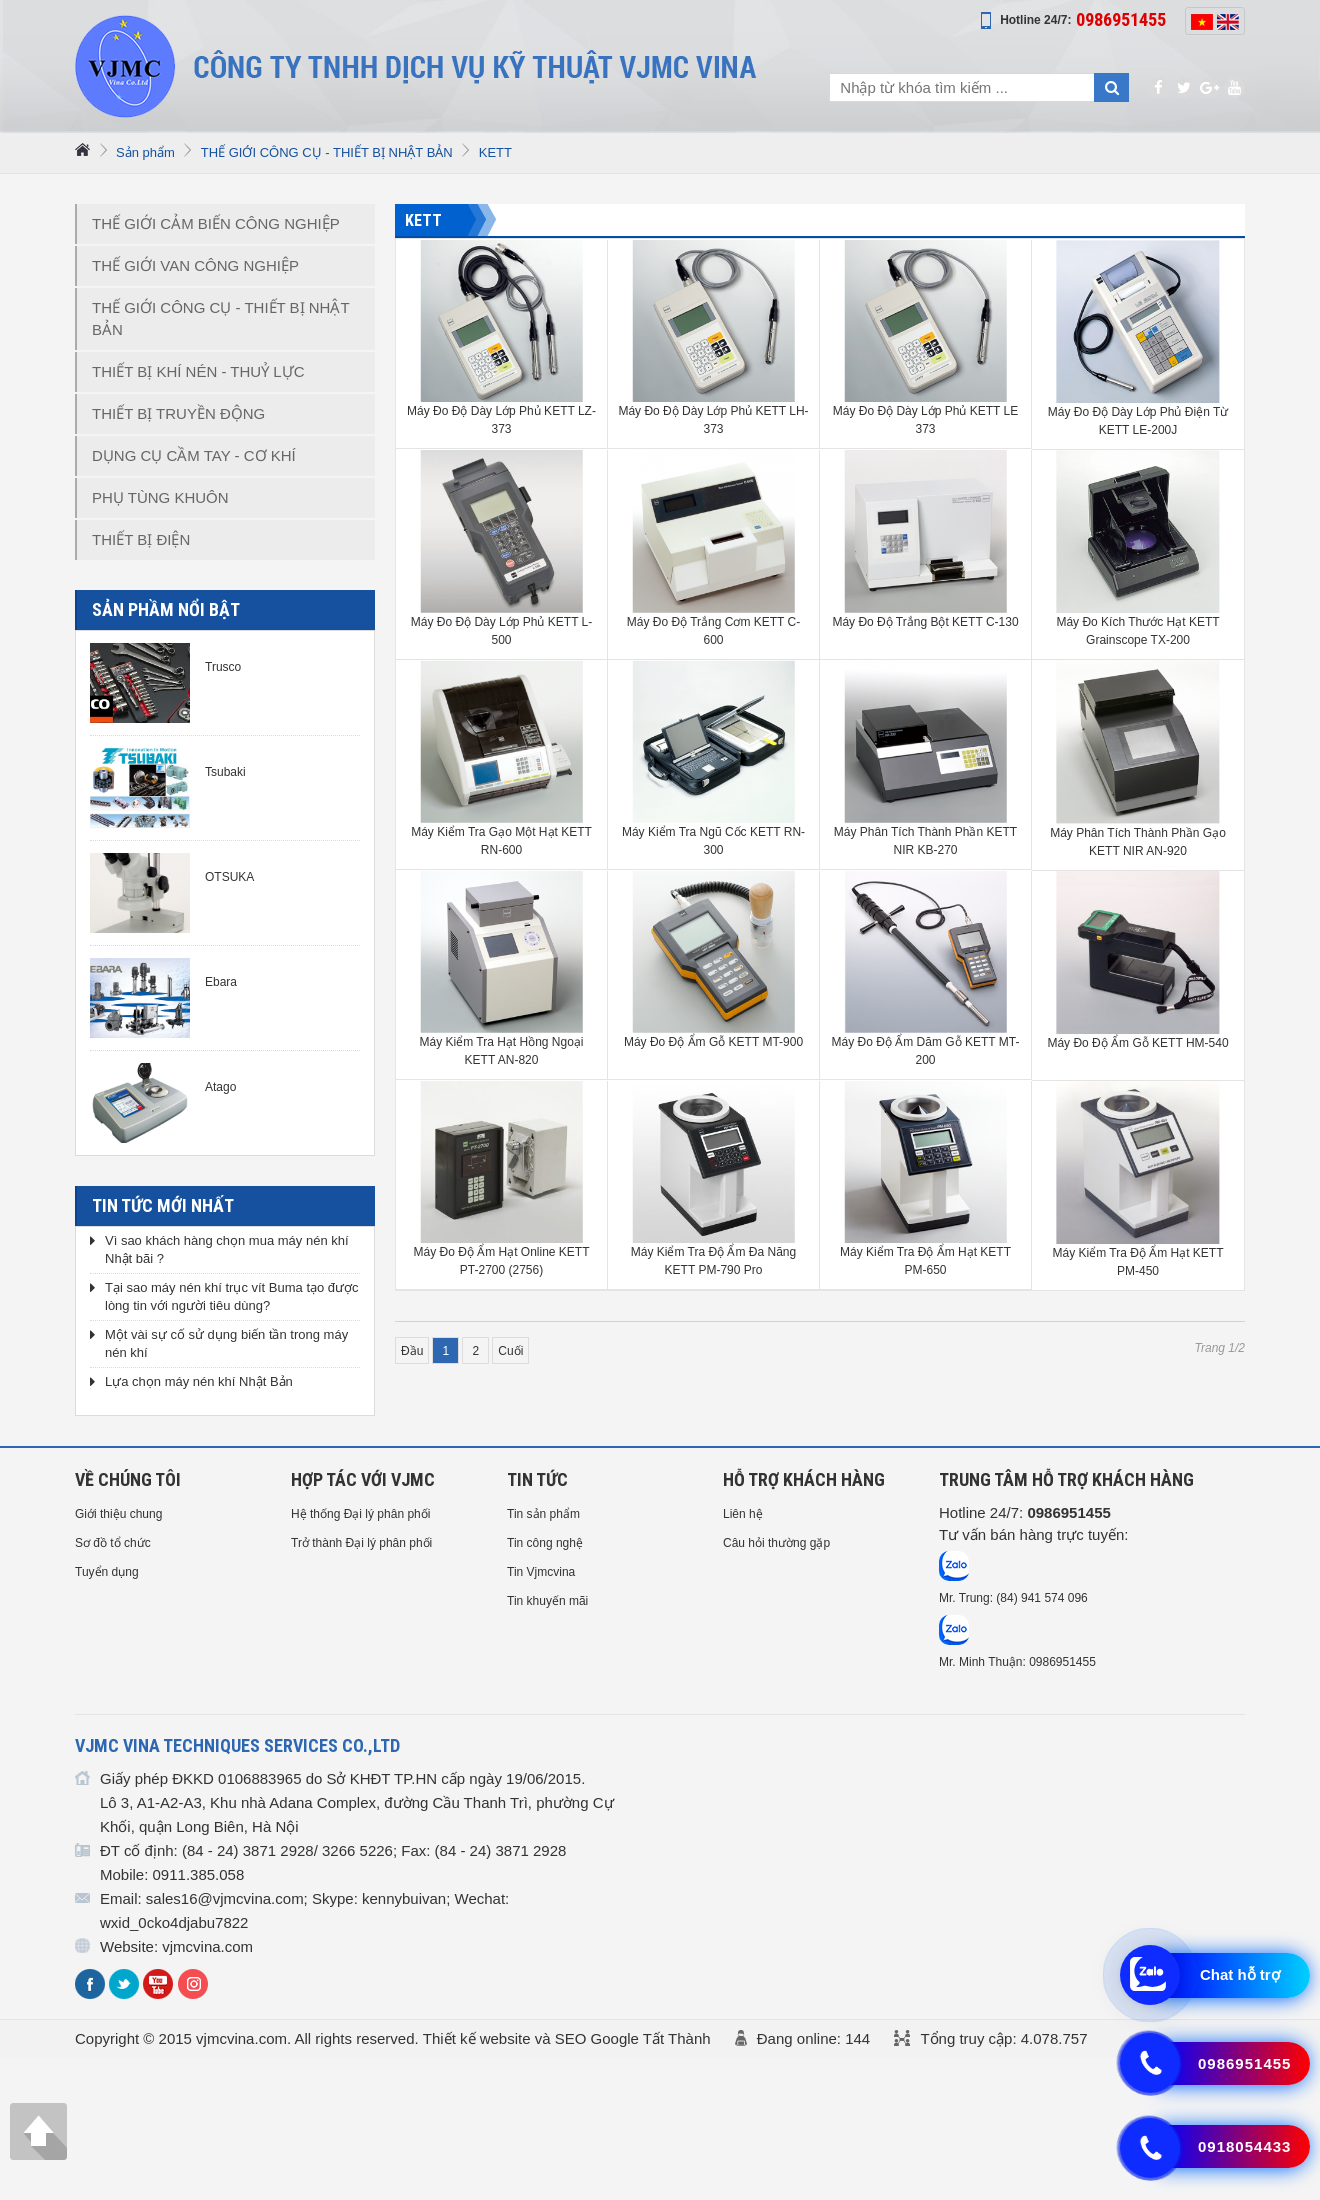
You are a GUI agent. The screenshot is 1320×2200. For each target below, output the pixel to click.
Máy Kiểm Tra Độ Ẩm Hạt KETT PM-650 (925, 1261)
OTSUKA (229, 877)
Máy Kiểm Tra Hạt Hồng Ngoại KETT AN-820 (501, 1051)
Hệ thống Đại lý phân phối (360, 1514)
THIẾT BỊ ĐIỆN (141, 539)
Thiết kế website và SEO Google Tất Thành (567, 2038)
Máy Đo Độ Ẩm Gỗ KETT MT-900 (713, 1042)
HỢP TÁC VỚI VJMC (363, 1479)
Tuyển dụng (107, 1572)
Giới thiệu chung (118, 1514)
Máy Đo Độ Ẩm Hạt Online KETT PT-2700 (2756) (501, 1261)
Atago (220, 1087)
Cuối (510, 1351)
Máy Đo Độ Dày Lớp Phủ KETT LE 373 (926, 420)
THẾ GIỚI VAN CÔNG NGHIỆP (195, 265)
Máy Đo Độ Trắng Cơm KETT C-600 (713, 631)
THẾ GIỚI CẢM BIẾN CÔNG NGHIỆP (216, 223)
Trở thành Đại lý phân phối (361, 1543)
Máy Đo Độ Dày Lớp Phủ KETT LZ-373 (501, 420)
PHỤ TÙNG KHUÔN (160, 497)
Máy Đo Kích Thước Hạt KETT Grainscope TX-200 (1137, 631)
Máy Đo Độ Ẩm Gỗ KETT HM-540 (1137, 1043)
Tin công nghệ (545, 1543)
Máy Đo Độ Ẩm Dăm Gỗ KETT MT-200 (926, 1051)
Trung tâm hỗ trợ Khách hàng (1066, 1479)
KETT (495, 152)
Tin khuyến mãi (547, 1601)
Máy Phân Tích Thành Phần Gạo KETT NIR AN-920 (1138, 842)
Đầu (412, 1351)
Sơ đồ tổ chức (113, 1543)
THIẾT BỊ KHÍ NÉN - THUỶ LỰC (198, 371)
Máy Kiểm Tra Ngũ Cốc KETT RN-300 (713, 841)
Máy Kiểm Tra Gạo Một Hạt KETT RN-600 (501, 841)
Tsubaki (225, 772)
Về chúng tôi (128, 1479)
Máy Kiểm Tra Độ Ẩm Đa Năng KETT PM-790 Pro (713, 1261)
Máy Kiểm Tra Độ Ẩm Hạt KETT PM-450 (1137, 1262)
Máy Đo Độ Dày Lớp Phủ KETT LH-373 (713, 420)
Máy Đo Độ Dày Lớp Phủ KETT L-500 (502, 631)
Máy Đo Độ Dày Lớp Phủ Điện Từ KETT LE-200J (1138, 421)
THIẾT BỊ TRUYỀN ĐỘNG (178, 413)
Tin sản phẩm (543, 1514)
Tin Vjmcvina (541, 1572)
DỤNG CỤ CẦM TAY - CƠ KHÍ (194, 455)
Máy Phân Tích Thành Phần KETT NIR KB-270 (925, 841)
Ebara (221, 982)
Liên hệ (743, 1514)
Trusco (223, 667)
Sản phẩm (145, 152)
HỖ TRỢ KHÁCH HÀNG (804, 1479)
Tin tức (537, 1479)
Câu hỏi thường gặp (776, 1543)
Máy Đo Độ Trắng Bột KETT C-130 (925, 622)
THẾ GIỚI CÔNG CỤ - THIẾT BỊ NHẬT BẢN (327, 152)
